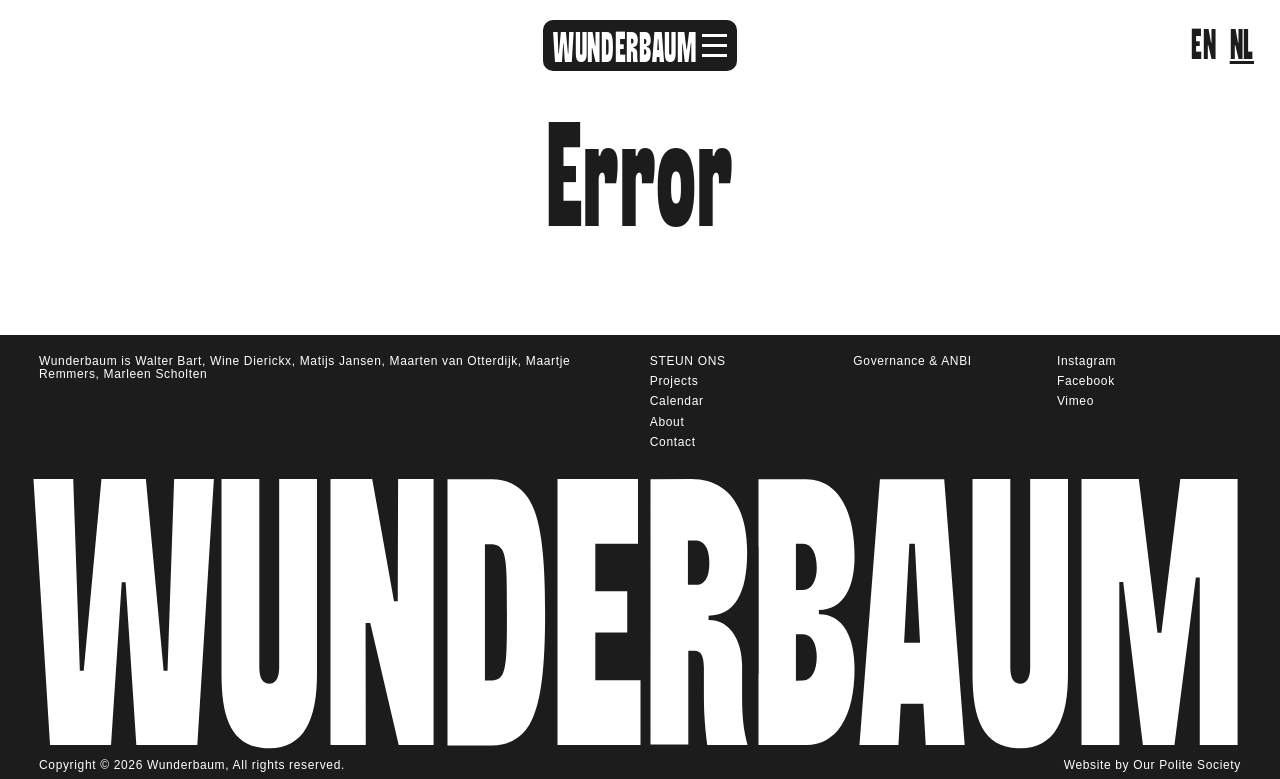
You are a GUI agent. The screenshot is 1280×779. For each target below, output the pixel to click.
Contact (673, 442)
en (1203, 45)
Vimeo (1075, 401)
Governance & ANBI (912, 361)
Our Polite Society (1187, 765)
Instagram (1086, 361)
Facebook (1086, 381)
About (667, 422)
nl (1242, 45)
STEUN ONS (688, 361)
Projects (674, 381)
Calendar (677, 401)
